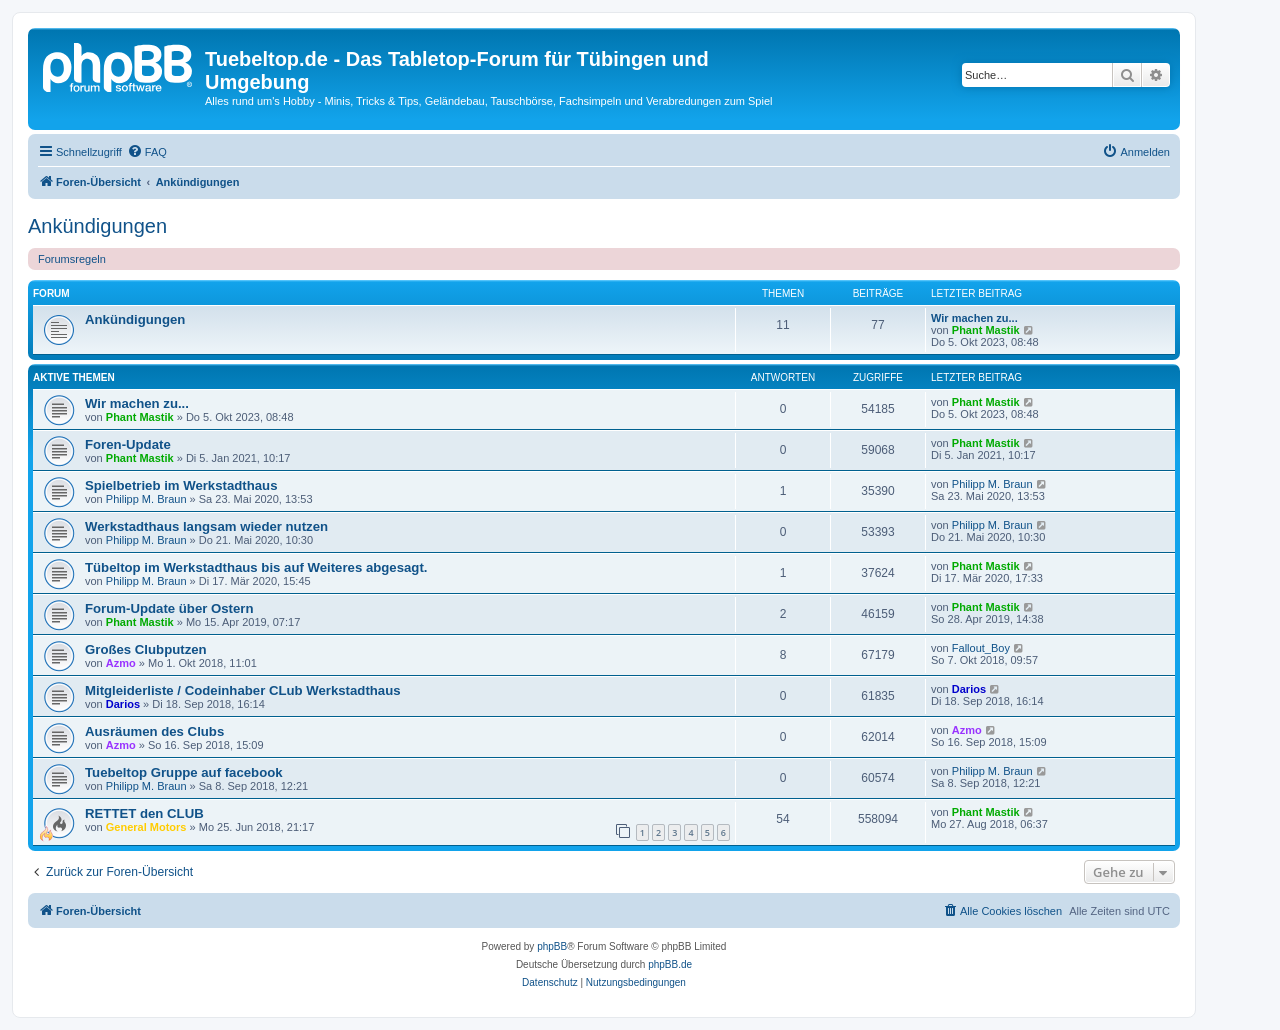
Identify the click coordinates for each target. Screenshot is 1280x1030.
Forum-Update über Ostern (169, 608)
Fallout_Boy (981, 648)
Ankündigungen (97, 226)
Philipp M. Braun (146, 499)
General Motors (146, 827)
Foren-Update (128, 444)
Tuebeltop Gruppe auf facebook (184, 772)
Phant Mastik (986, 330)
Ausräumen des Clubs (154, 731)
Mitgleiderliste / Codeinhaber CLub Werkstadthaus (243, 690)
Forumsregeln (72, 259)
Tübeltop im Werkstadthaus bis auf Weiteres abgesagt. (256, 567)
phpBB (552, 946)
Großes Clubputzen (146, 649)
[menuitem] (147, 152)
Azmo (121, 663)
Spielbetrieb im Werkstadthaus (181, 485)
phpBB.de (670, 964)
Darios (123, 704)
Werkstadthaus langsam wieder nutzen (206, 526)
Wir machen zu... (974, 318)
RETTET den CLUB (144, 813)
